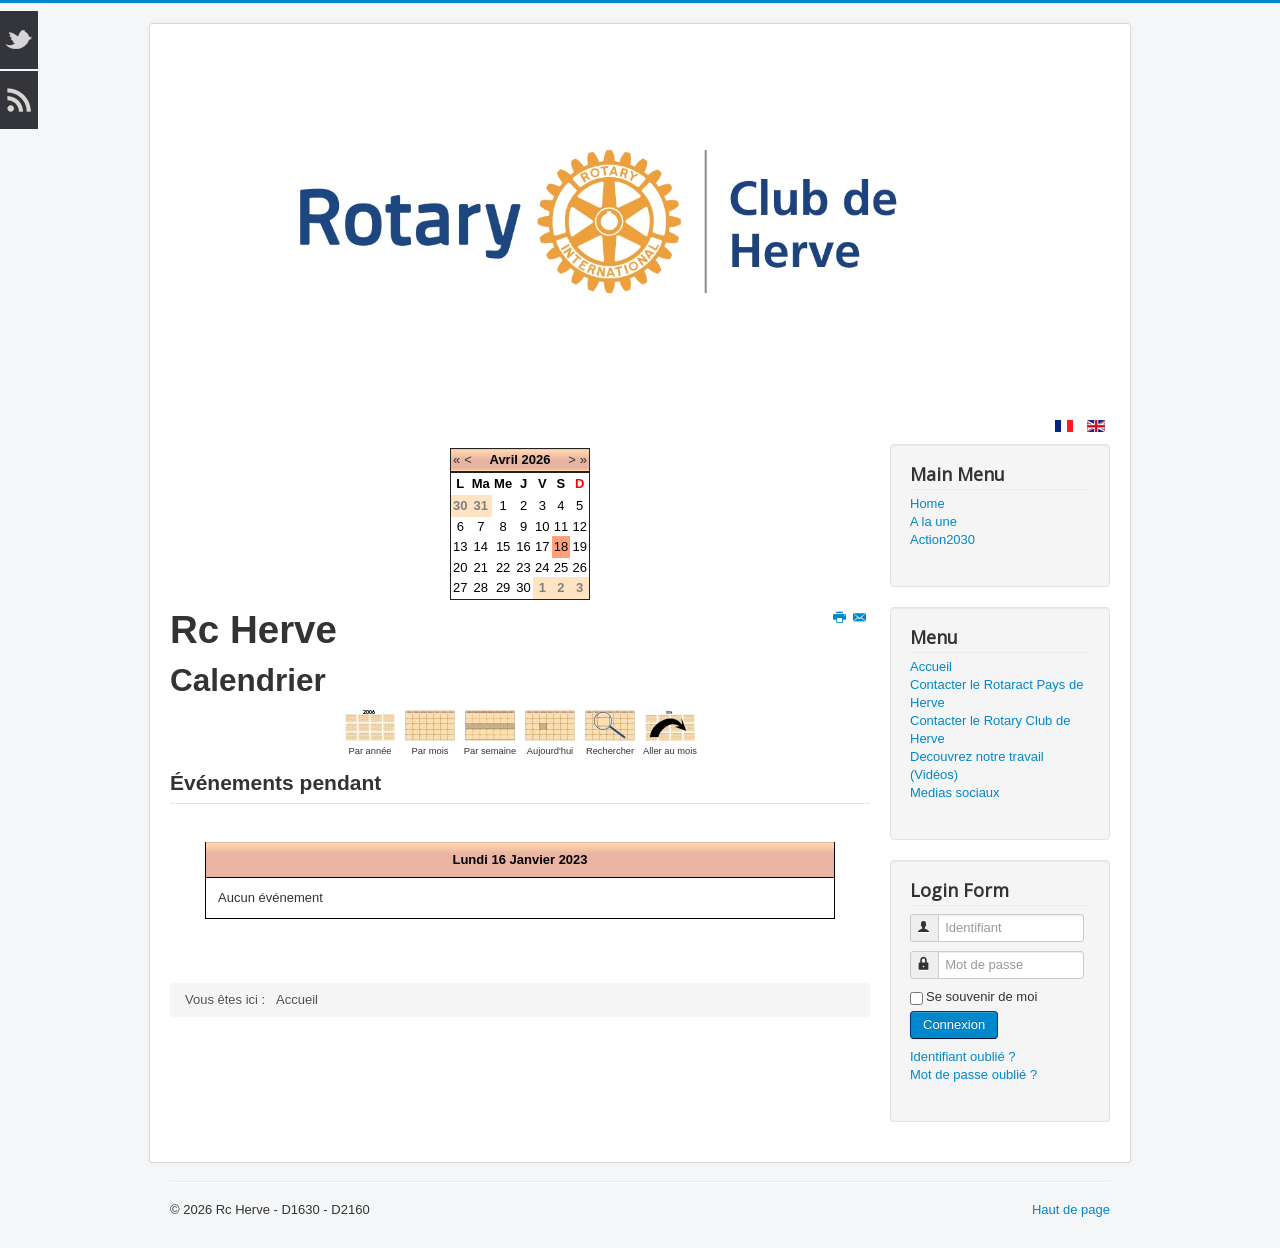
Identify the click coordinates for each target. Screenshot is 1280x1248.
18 (561, 546)
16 (523, 546)
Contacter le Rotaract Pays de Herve (996, 693)
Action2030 (942, 539)
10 (542, 526)
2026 (536, 459)
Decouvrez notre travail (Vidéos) (977, 765)
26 (579, 567)
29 (503, 587)
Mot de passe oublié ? (973, 1074)
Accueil (931, 666)
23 (523, 567)
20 (460, 567)
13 (460, 546)
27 (460, 587)
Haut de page (1071, 1209)
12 (579, 526)
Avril (503, 459)
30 (523, 587)
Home (927, 503)
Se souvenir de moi (981, 996)
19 (579, 546)
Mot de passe (933, 956)
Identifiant (933, 919)
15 (503, 546)
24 (542, 567)
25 (561, 567)
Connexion (954, 1024)
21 (481, 567)
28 (481, 587)
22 (503, 567)
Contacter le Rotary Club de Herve (990, 729)
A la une (933, 521)
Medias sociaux (955, 792)
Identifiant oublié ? (963, 1056)
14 (481, 546)
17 (542, 546)
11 (561, 526)
